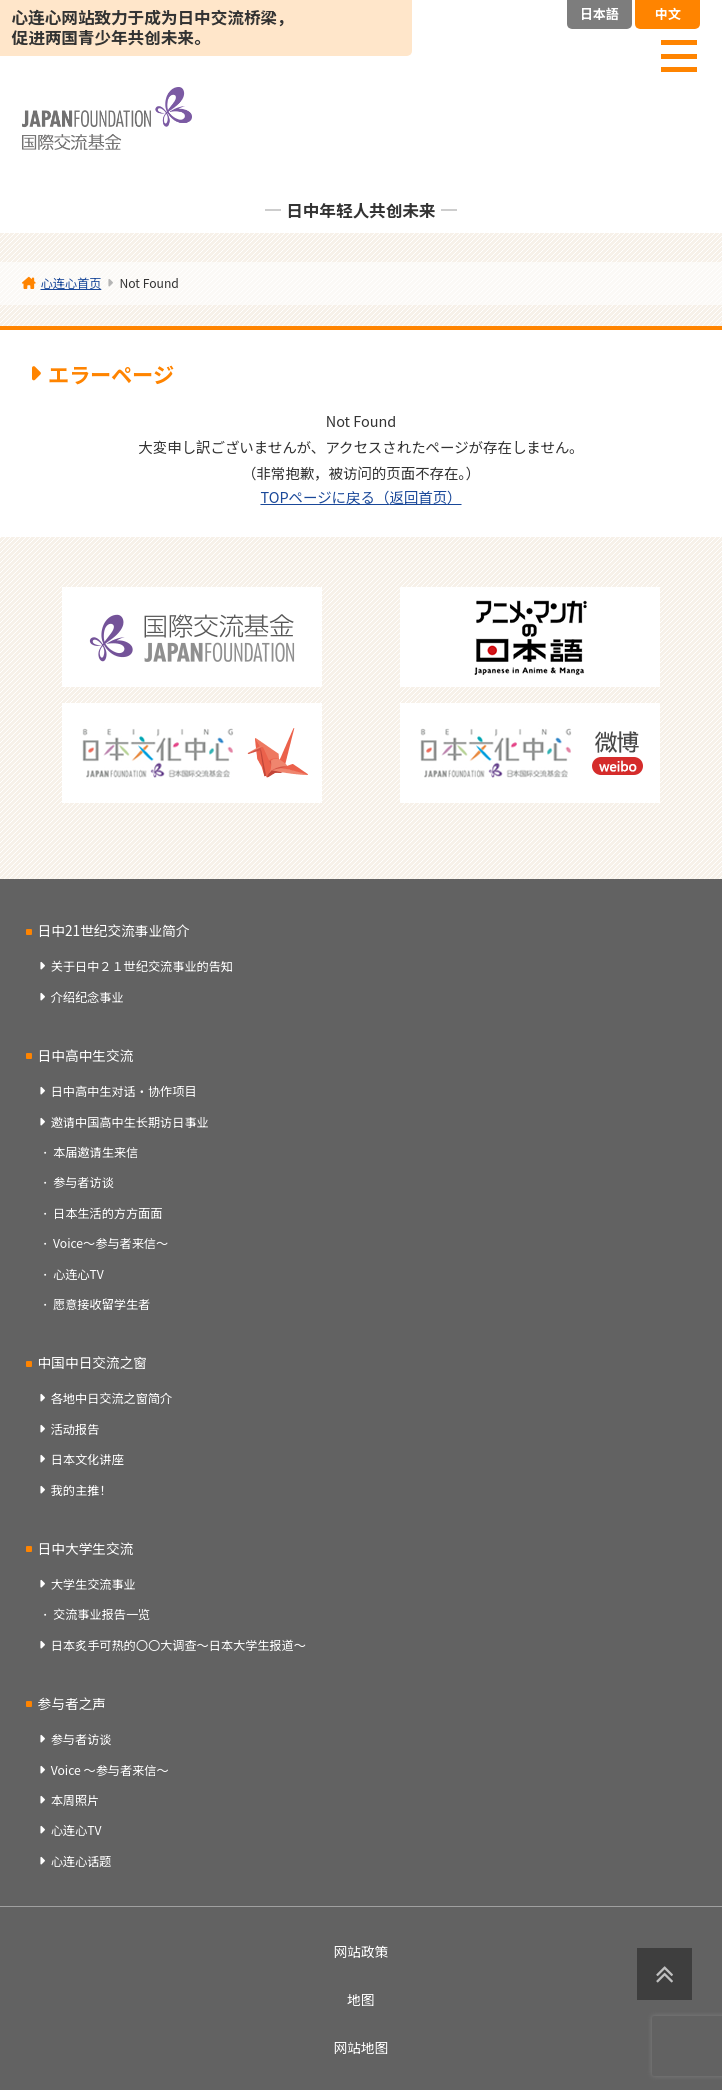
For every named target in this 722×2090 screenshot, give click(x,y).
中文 (668, 13)
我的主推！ (81, 1490)
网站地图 (361, 2047)
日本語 (599, 13)
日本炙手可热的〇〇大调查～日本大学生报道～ (178, 1645)
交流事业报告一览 (101, 1614)
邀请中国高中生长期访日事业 (130, 1122)
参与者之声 (72, 1703)
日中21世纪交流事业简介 (114, 930)
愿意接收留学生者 (101, 1304)
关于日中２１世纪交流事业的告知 (142, 966)
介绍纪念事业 (87, 997)
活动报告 (75, 1429)
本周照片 (75, 1800)
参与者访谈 (83, 1182)
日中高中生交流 (86, 1055)
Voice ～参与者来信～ (110, 1770)
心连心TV (78, 1274)
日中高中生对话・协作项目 (124, 1091)
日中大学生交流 (86, 1548)
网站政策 (361, 1951)
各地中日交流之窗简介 (112, 1398)
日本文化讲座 (87, 1459)
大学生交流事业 (93, 1584)
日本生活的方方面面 (107, 1213)
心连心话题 (81, 1861)
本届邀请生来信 (95, 1152)
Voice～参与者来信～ (110, 1243)
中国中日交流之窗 (92, 1362)
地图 (360, 1999)
